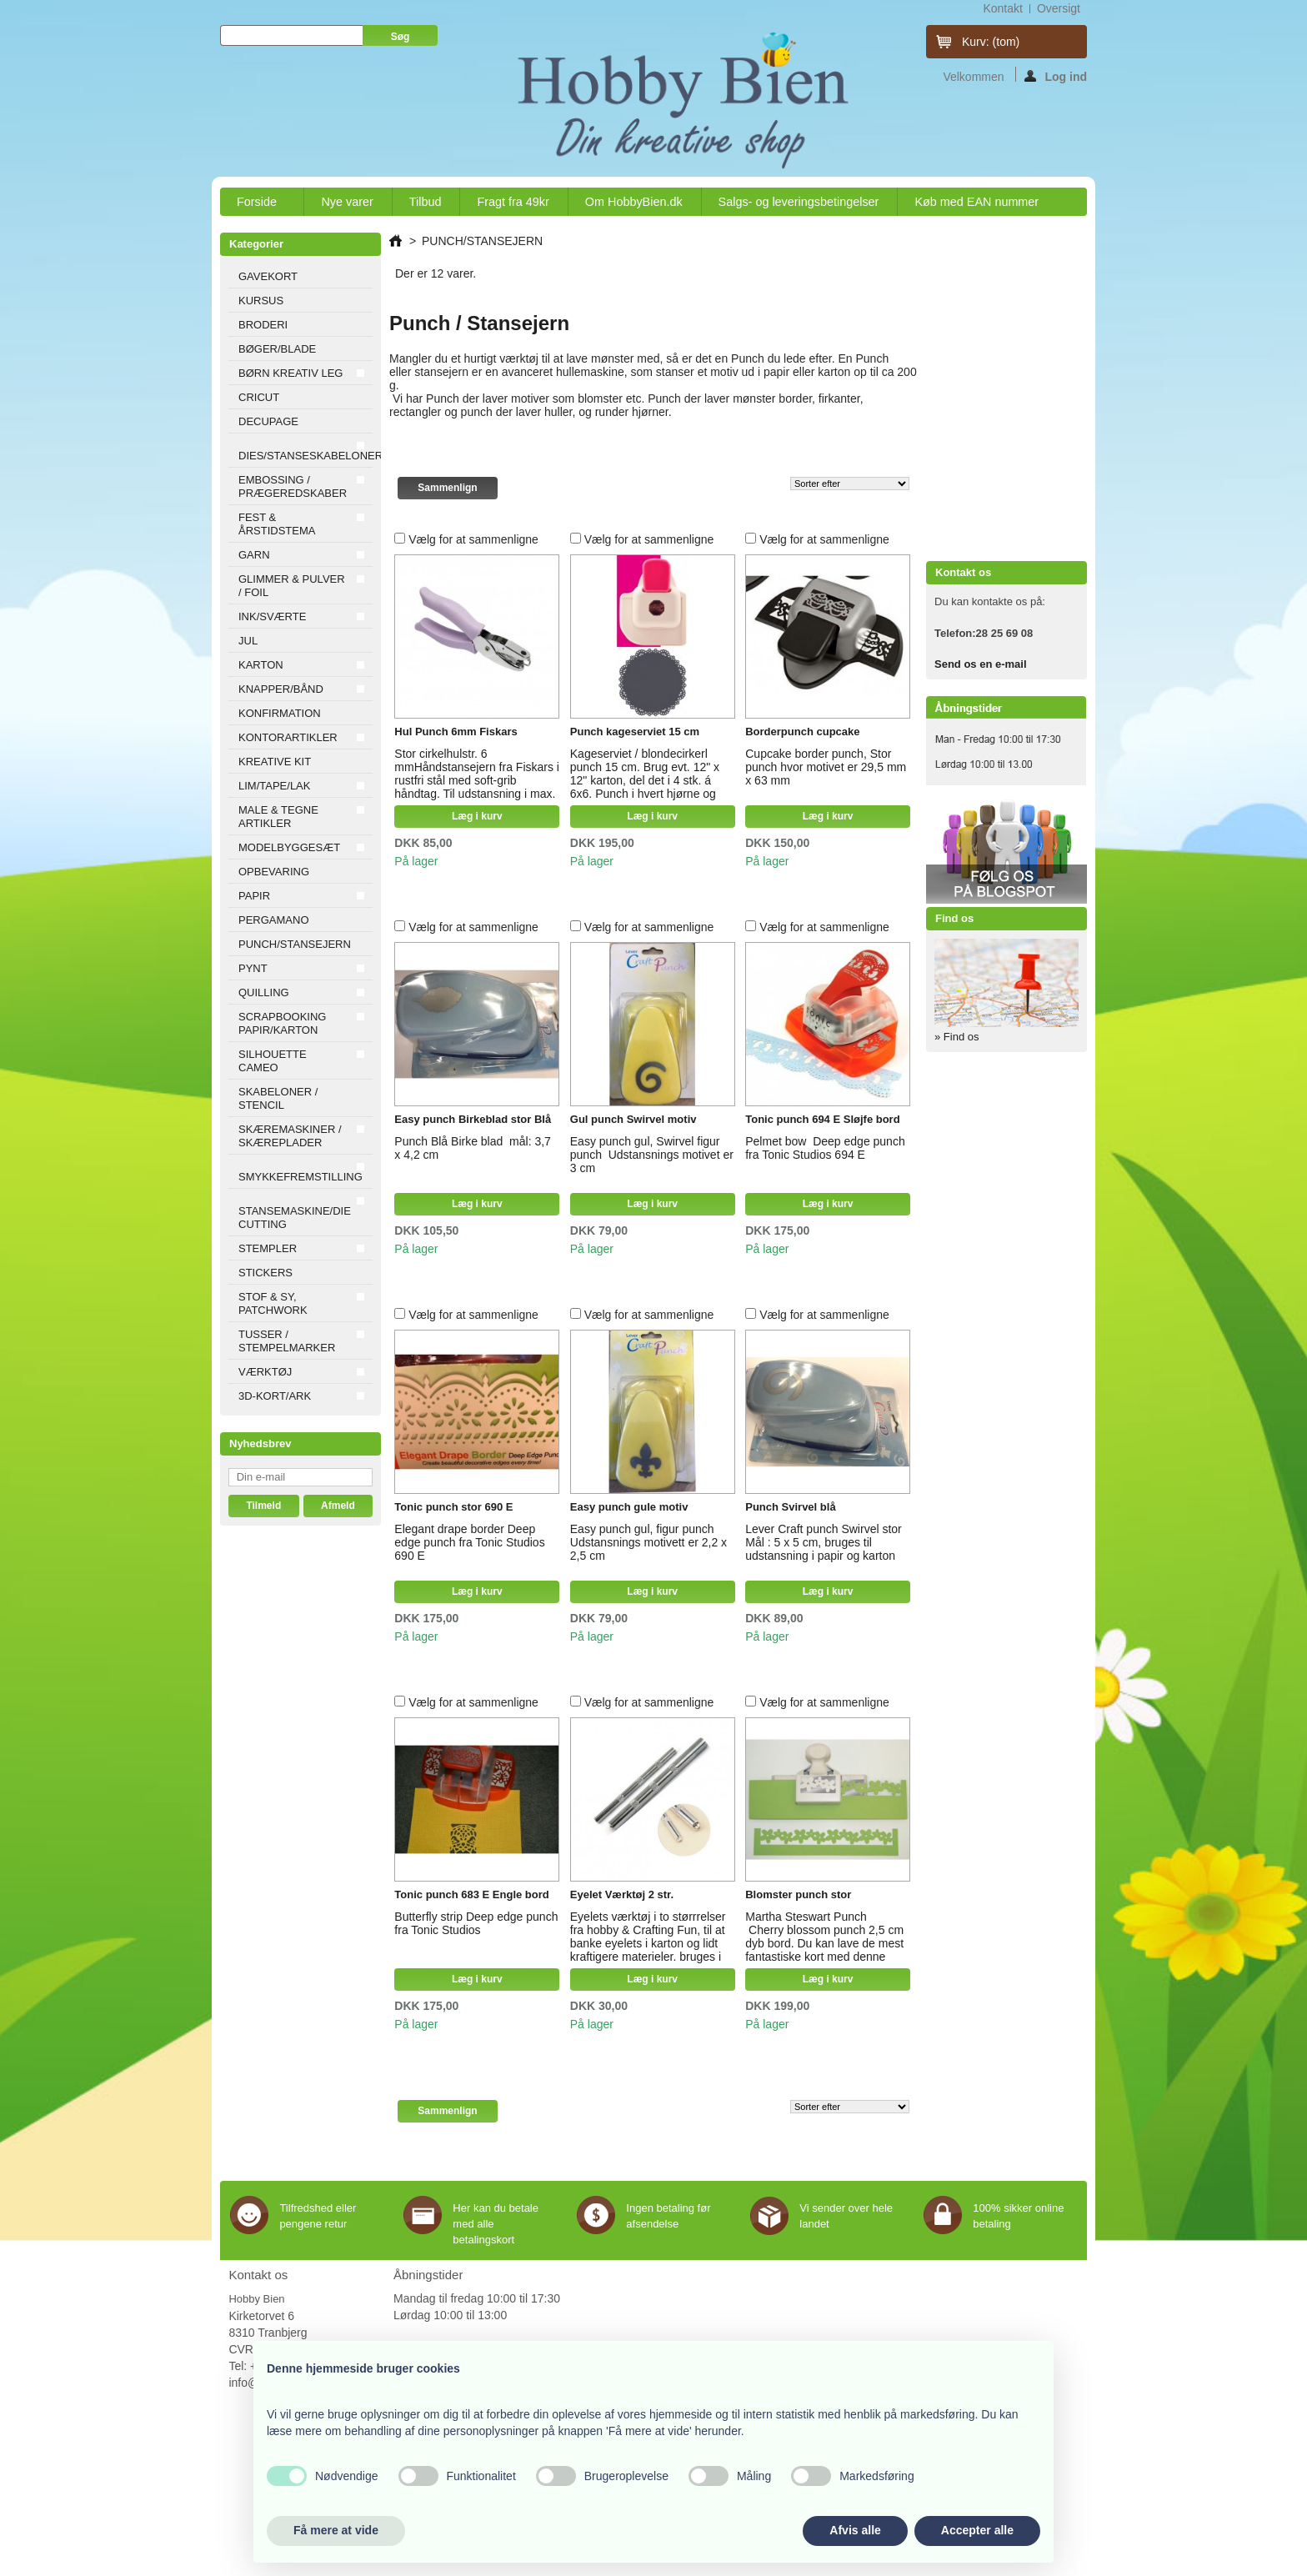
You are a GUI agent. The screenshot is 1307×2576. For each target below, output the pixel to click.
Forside (257, 205)
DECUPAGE (268, 421)
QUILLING (263, 992)
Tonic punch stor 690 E (453, 1507)
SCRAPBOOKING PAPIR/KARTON (282, 1023)
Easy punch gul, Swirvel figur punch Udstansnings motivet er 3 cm (652, 1155)
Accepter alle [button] (977, 2530)
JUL (248, 640)
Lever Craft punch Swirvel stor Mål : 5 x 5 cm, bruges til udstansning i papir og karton (823, 1542)
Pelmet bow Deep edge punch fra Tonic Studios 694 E (824, 1148)
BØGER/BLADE (277, 349)
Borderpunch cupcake (802, 731)
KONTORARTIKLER (288, 737)
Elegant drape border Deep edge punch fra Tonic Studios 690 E (469, 1542)
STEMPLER (267, 1248)
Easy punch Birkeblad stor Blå (472, 1119)
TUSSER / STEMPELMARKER (286, 1341)
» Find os (956, 1036)
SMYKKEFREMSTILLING (300, 1176)
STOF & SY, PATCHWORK (273, 1303)
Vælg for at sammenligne (473, 539)
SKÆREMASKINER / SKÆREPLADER (290, 1136)
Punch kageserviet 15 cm (634, 731)
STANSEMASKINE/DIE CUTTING (294, 1217)
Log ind (1055, 76)
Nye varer (347, 201)
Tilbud (425, 201)
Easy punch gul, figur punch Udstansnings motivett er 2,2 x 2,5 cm (648, 1542)
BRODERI (263, 324)
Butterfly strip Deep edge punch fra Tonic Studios (476, 1923)
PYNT (253, 968)
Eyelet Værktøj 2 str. (622, 1894)
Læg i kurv (477, 816)
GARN (254, 555)
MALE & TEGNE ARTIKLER (278, 816)
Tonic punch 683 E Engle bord (471, 1894)
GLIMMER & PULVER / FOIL (291, 586)
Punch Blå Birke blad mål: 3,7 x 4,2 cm (472, 1148)
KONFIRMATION (279, 713)
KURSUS (260, 300)
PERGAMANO (273, 920)
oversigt (1058, 8)
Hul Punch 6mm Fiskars (455, 731)
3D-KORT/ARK (274, 1396)
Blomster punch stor (798, 1894)
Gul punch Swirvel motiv (633, 1119)
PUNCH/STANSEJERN (294, 944)
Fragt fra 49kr (512, 201)
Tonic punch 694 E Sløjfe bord (822, 1119)
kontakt (1002, 8)
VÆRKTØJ (265, 1372)
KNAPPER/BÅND (280, 689)
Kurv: (990, 41)
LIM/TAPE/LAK (274, 785)
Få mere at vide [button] (335, 2530)
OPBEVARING (273, 871)
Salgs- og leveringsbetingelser (799, 201)
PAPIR (254, 896)
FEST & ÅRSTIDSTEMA (276, 524)
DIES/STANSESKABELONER (305, 455)
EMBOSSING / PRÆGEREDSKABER (292, 486)
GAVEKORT (268, 276)
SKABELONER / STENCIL (278, 1098)
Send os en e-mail (980, 664)
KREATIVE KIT (274, 761)
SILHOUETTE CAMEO (272, 1061)
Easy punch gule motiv (629, 1507)
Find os (954, 918)
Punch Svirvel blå (790, 1507)
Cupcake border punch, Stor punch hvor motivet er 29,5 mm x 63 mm (825, 767)
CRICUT (258, 397)
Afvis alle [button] (854, 2530)
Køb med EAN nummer (976, 201)
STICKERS (265, 1272)
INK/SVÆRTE (272, 616)
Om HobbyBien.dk (634, 201)
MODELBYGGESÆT (289, 847)
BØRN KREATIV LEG (290, 373)
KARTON (260, 665)
